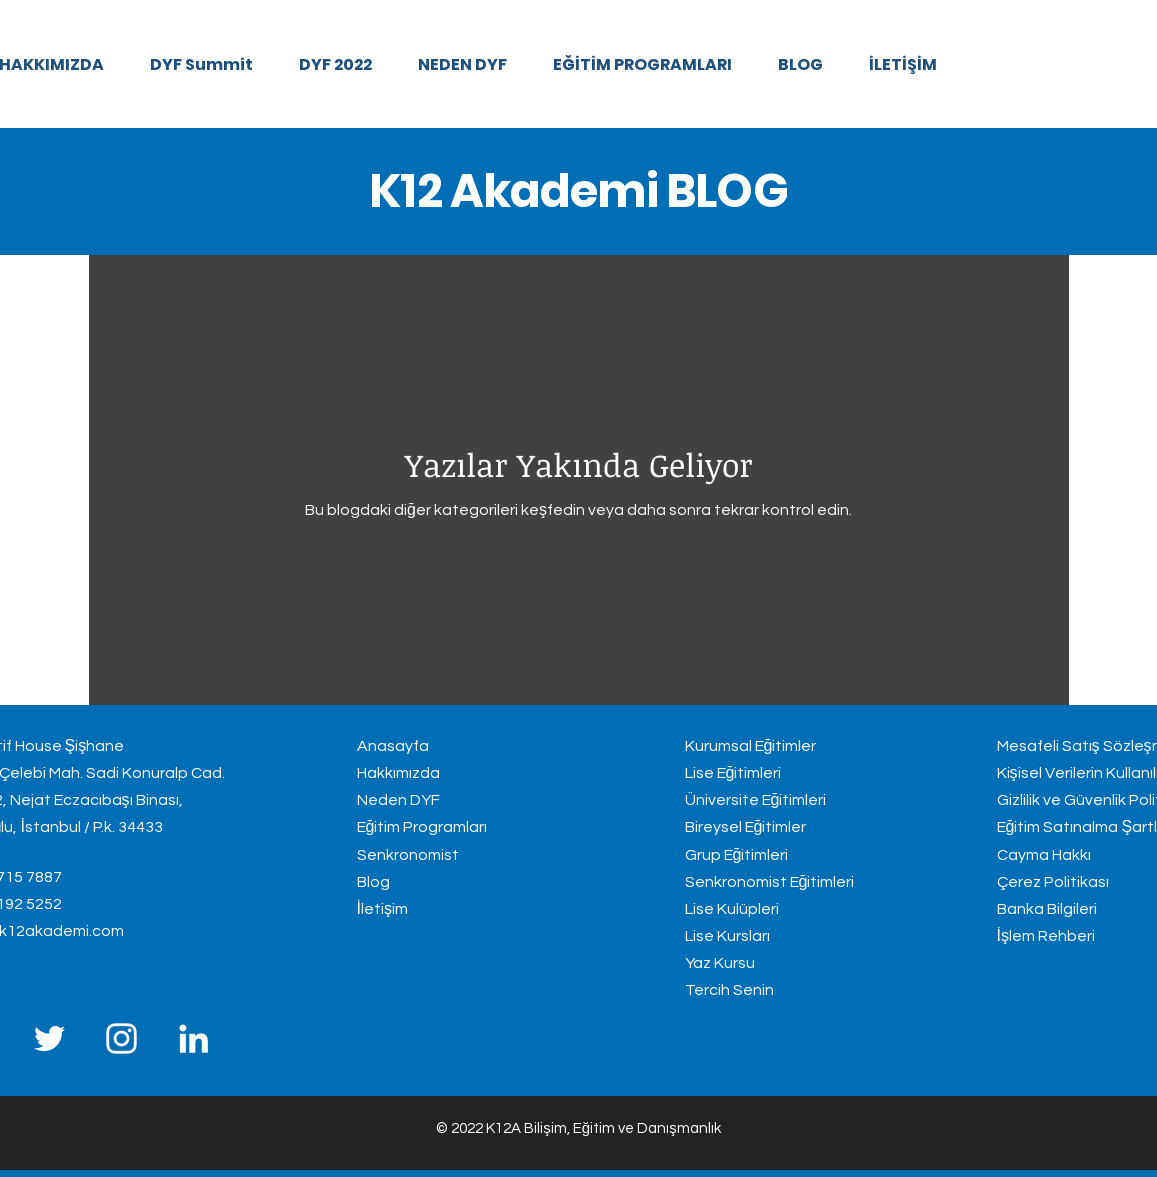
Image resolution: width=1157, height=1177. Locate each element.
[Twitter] (49, 1038)
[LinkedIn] (193, 1038)
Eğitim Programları (422, 827)
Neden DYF (398, 800)
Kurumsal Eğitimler (751, 746)
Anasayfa (393, 746)
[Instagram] (121, 1038)
